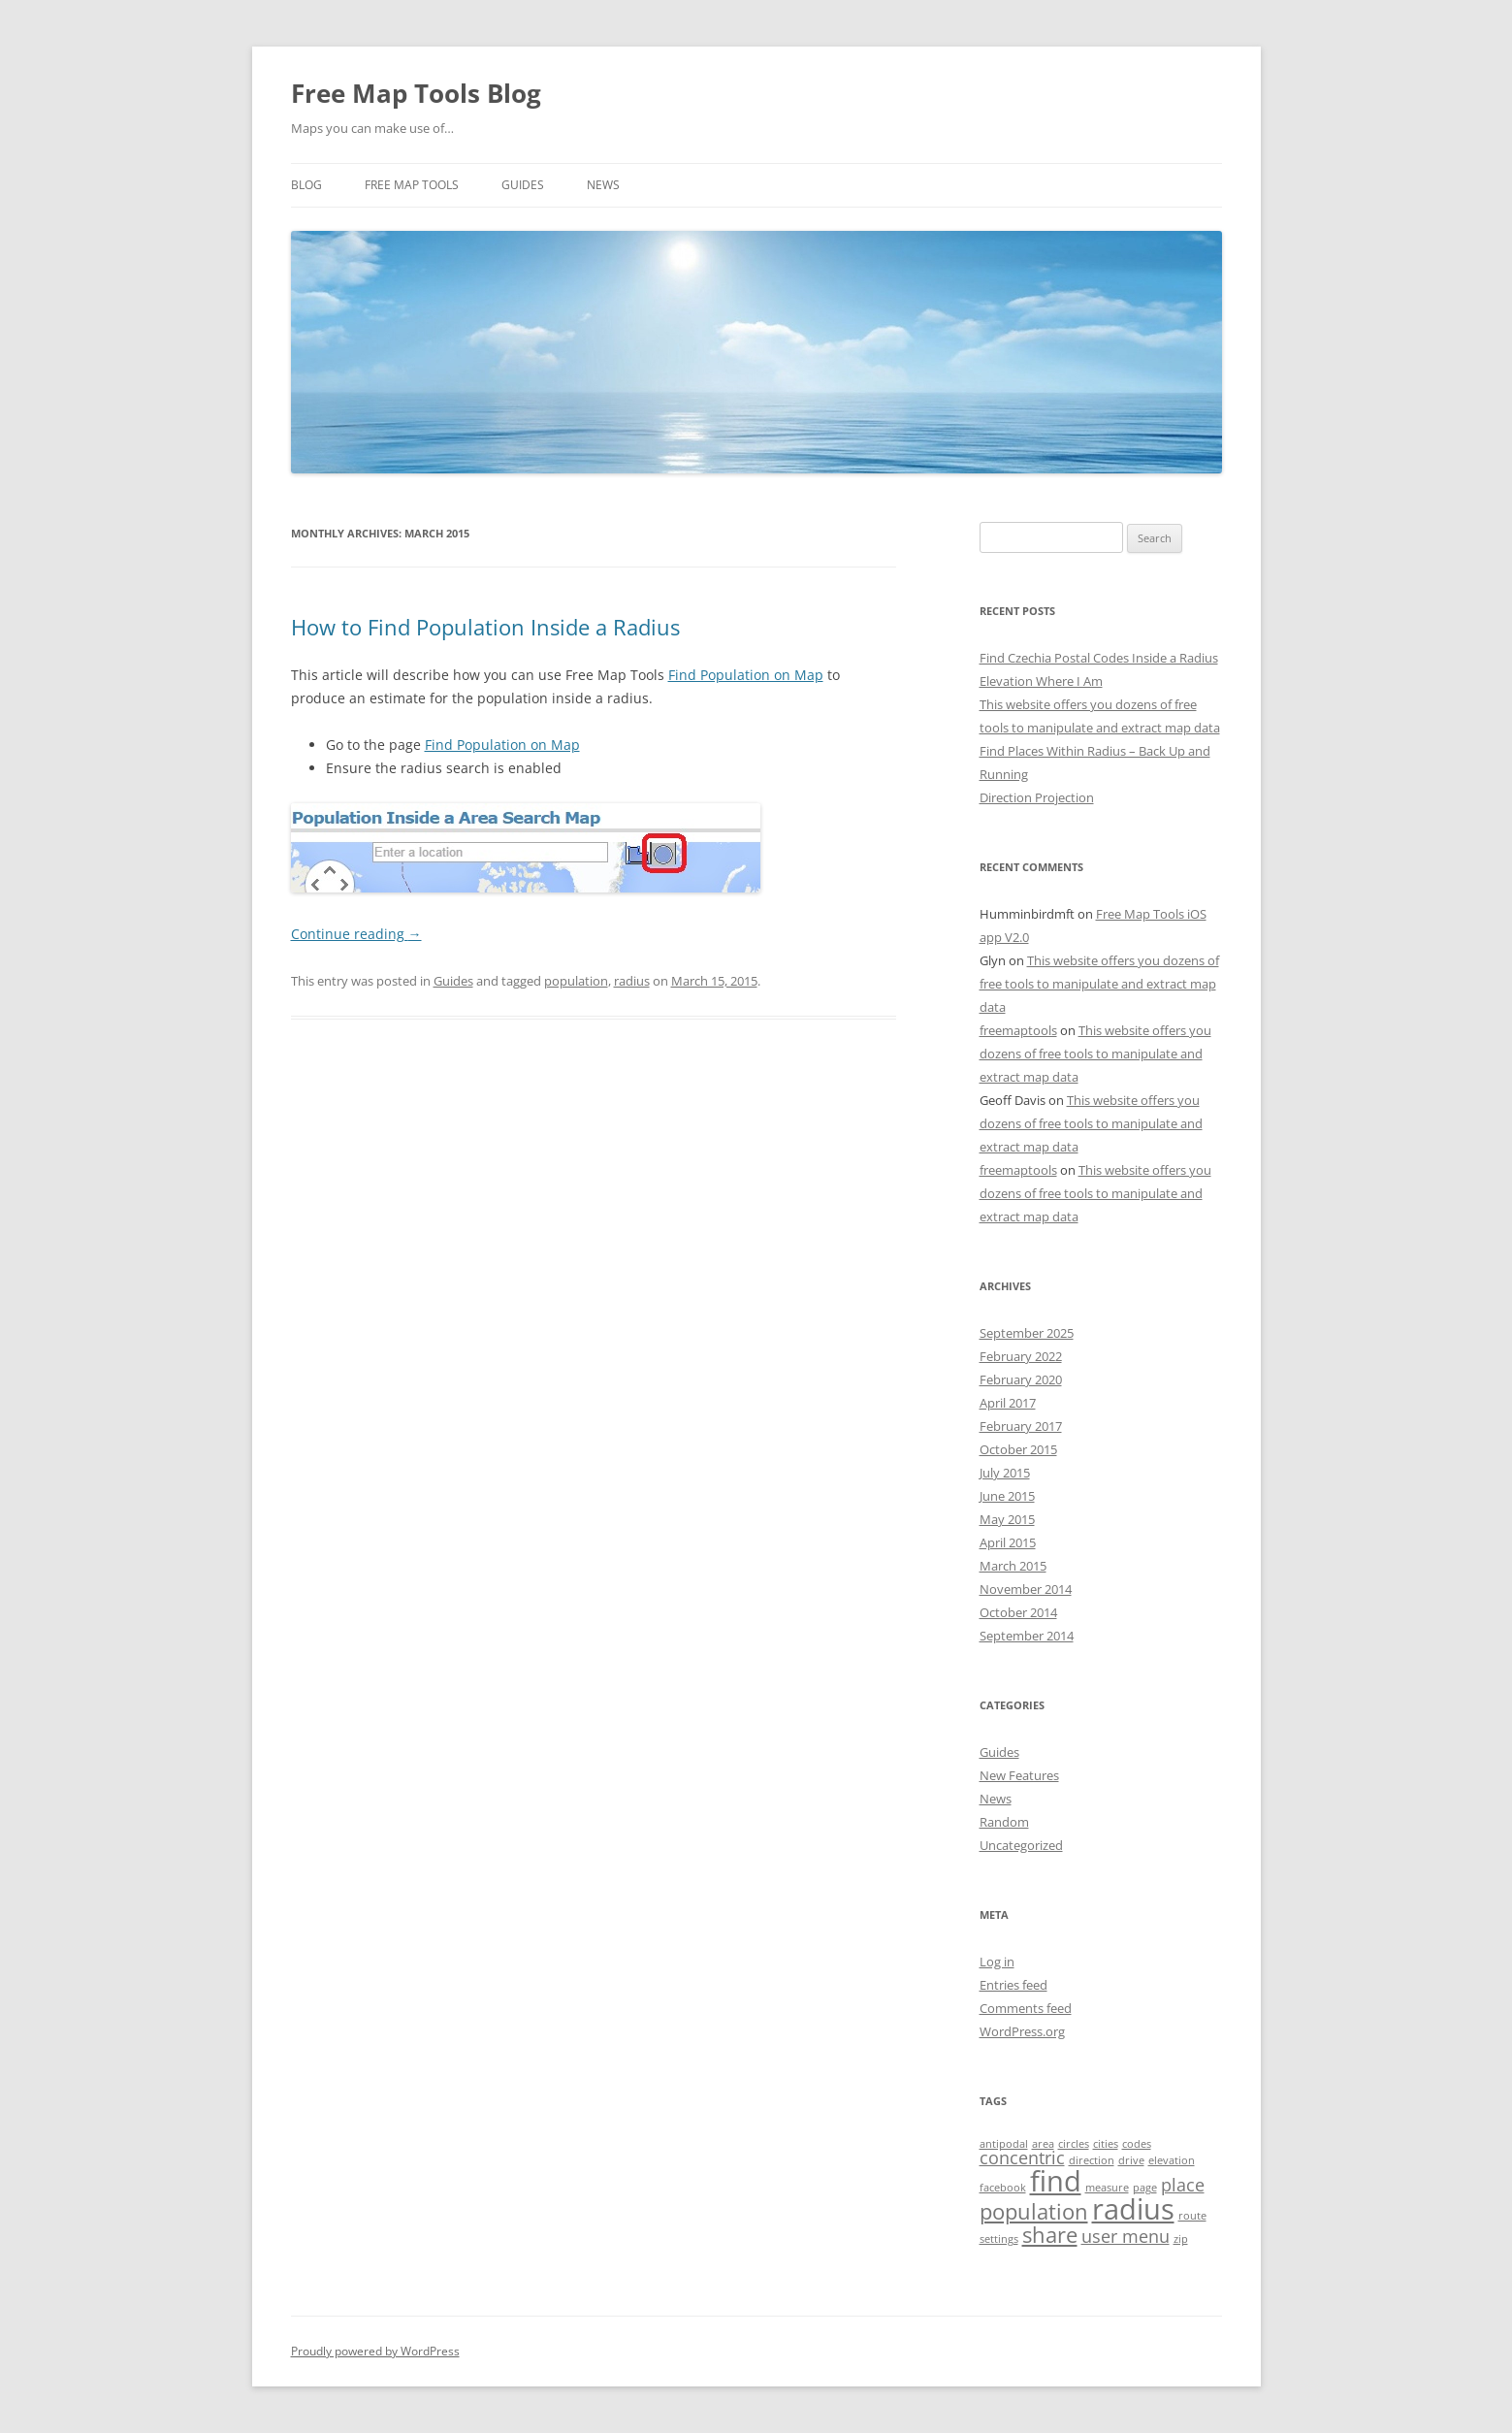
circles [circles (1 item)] (1073, 2144)
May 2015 (1007, 1519)
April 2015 (1008, 1542)
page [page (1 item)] (1145, 2187)
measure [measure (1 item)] (1107, 2187)
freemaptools (1018, 1030)
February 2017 (1021, 1426)
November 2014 (1026, 1589)
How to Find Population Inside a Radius (485, 626)
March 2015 (1013, 1565)
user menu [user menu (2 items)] (1125, 2236)
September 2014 (1027, 1635)
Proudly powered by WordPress (375, 2351)
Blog (306, 185)
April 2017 (1008, 1402)
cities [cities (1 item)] (1105, 2144)
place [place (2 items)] (1183, 2184)
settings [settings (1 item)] (999, 2239)
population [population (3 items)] (1034, 2211)
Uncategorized (1021, 1845)
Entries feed (1013, 1985)
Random (1004, 1822)
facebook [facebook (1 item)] (1003, 2187)
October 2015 (1018, 1449)
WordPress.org (1022, 2031)
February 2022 (1021, 1356)
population (576, 980)
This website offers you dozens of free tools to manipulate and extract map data (1099, 984)
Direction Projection (1037, 797)
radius (632, 980)
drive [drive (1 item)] (1131, 2160)
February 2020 (1021, 1379)
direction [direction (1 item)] (1091, 2160)
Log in (997, 1961)
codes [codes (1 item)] (1136, 2144)
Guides (522, 185)
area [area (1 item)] (1043, 2144)
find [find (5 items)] (1055, 2180)
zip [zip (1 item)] (1181, 2239)
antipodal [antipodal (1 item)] (1004, 2144)
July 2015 (1005, 1472)
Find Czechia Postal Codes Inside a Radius (1099, 657)
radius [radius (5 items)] (1133, 2209)
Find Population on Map (745, 674)
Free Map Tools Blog (416, 93)
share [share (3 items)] (1050, 2235)
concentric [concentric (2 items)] (1022, 2157)
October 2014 (1018, 1612)
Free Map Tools (412, 185)
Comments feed (1026, 2008)
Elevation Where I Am (1041, 681)
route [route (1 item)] (1192, 2215)
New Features (1019, 1775)
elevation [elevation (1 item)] (1171, 2160)
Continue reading (356, 934)
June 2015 (1007, 1496)
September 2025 (1027, 1333)
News (603, 185)
